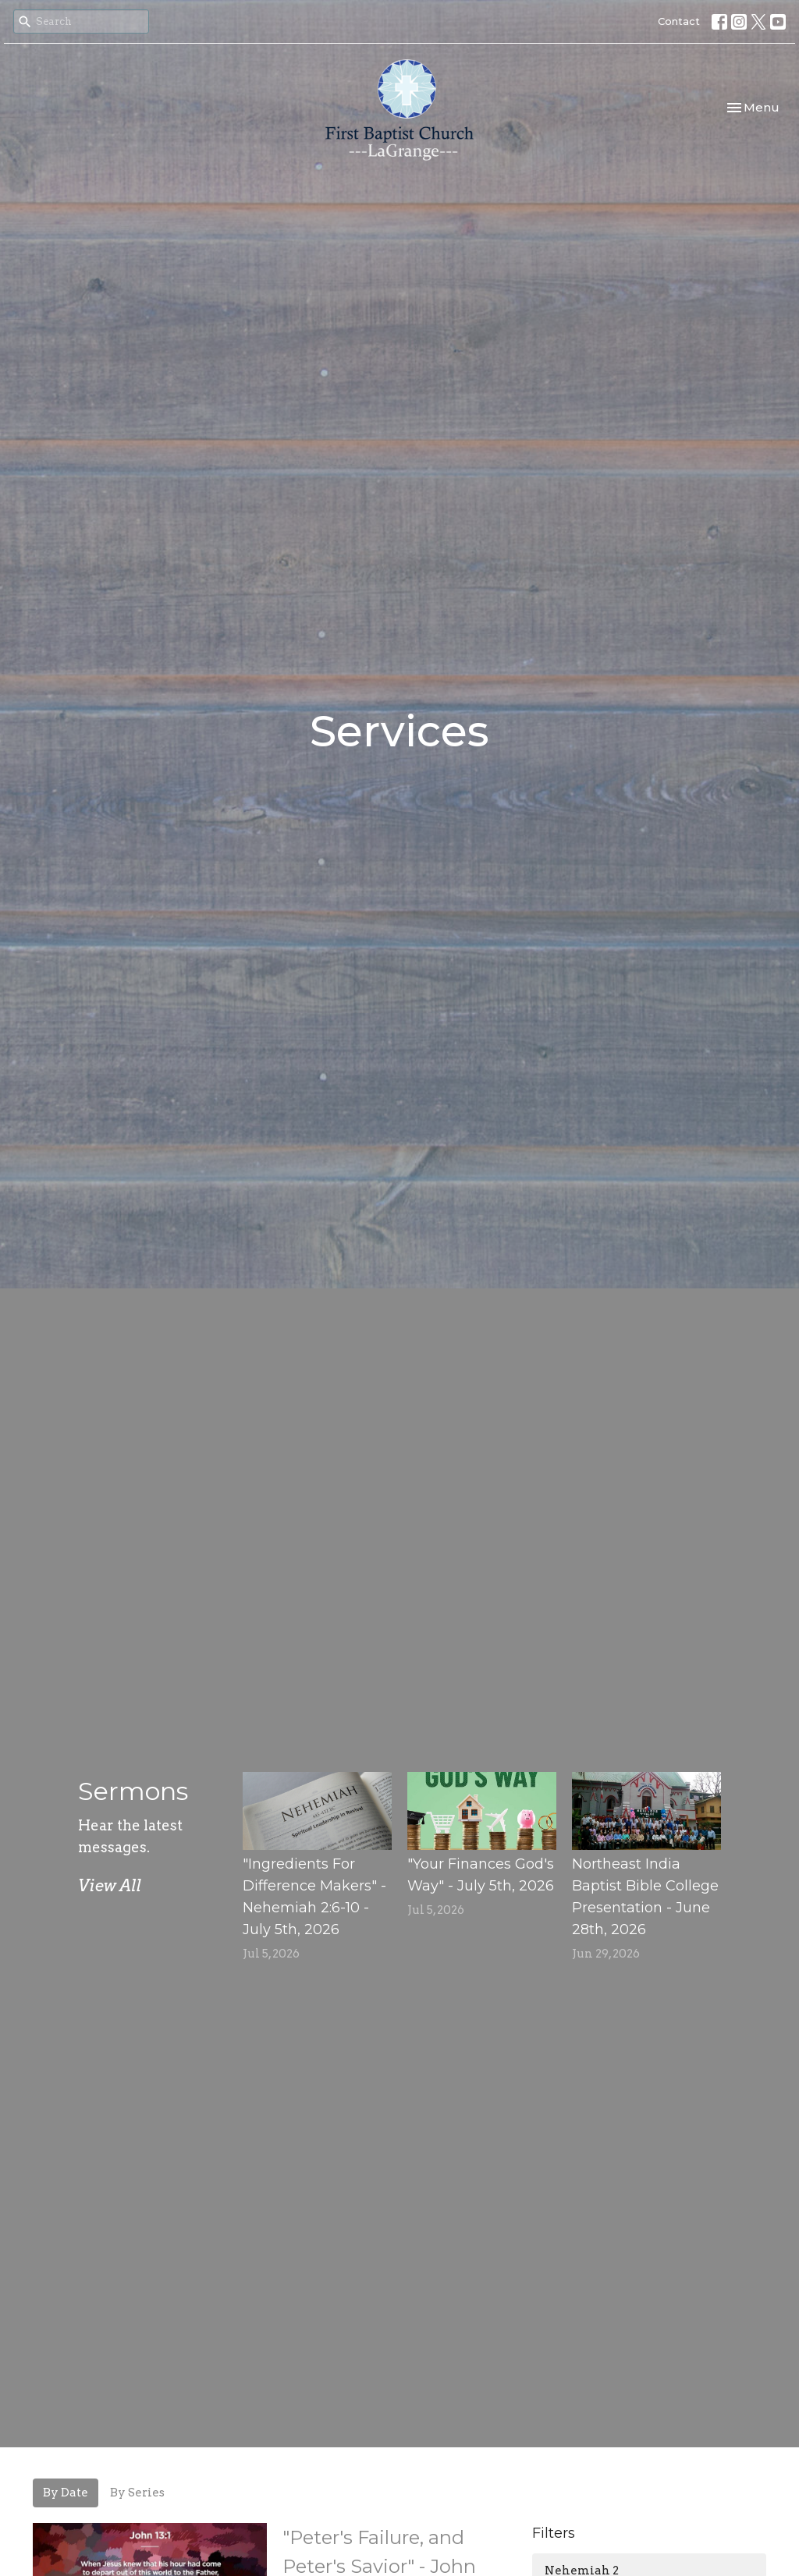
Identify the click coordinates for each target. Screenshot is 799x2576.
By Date (65, 2493)
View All (109, 1885)
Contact (679, 21)
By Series (137, 2493)
